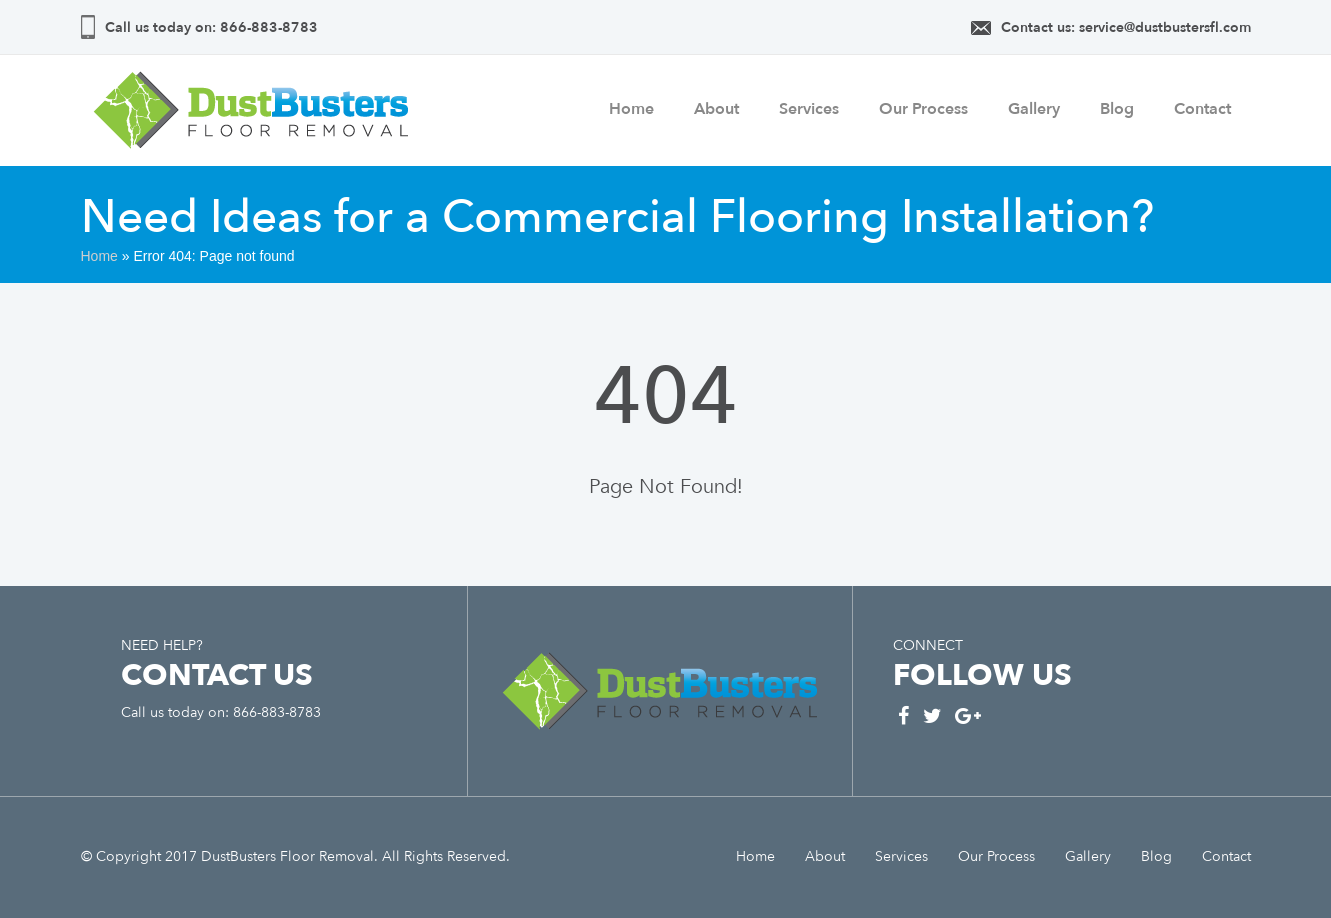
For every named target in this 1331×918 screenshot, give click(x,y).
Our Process (923, 109)
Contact (1202, 109)
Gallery (1034, 109)
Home (631, 109)
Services (809, 109)
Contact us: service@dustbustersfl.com (1126, 27)
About (716, 109)
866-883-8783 (267, 27)
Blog (1117, 109)
